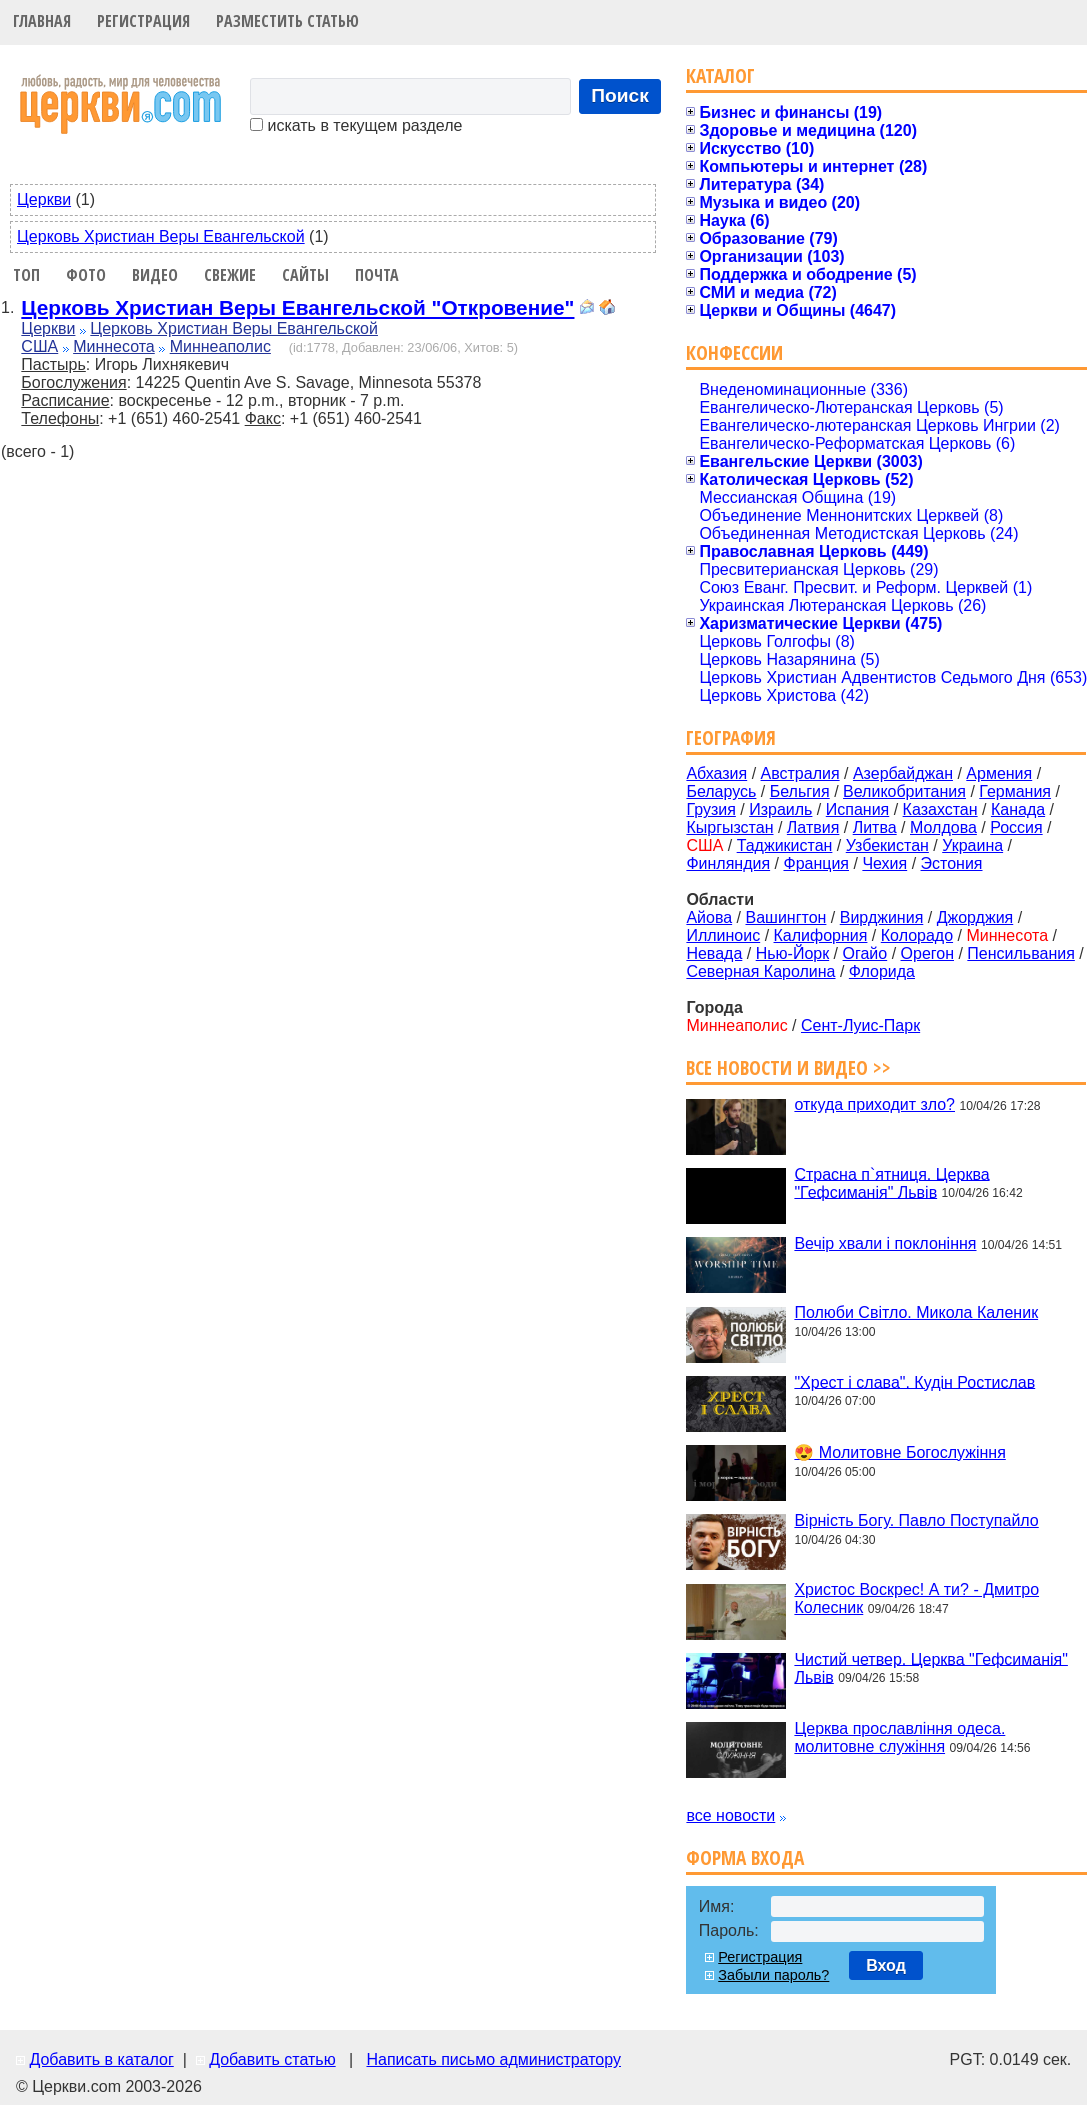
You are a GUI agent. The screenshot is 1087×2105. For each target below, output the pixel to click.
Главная (42, 21)
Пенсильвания (1021, 953)
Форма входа (745, 1857)
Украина (972, 845)
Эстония (952, 863)
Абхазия (716, 773)
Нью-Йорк (793, 953)
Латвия (813, 827)
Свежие (230, 275)
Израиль (780, 809)
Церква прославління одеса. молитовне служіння (899, 1737)
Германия (1015, 791)
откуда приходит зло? (874, 1104)
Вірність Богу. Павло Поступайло (916, 1520)
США (39, 346)
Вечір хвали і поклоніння (885, 1243)
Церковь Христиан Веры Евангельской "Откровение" (297, 307)
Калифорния (821, 935)
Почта (377, 275)
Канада (1018, 809)
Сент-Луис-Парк (860, 1025)
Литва (875, 827)
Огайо (865, 953)
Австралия (800, 773)
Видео (155, 275)
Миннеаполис (220, 346)
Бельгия (800, 791)
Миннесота (114, 346)
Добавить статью (272, 2059)
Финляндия (728, 863)
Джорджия (975, 917)
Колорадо (917, 935)
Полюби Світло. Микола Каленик (916, 1312)
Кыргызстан (729, 827)
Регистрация (143, 21)
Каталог (720, 75)
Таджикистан (785, 845)
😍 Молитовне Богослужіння (899, 1452)
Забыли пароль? (773, 1975)
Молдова (943, 827)
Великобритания (904, 791)
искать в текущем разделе (356, 125)
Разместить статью (287, 21)
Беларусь (721, 791)
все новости (730, 1815)
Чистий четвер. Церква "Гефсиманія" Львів (931, 1667)
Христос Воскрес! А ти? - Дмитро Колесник (916, 1598)
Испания (858, 809)
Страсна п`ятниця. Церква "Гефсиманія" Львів (891, 1182)
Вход (886, 1965)
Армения (999, 773)
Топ (26, 275)
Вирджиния (882, 917)
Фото (86, 275)
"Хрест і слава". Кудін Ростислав (914, 1381)
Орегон (927, 953)
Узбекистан (887, 845)
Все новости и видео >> (788, 1067)
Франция (816, 863)
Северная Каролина (760, 971)
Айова (709, 917)
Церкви (44, 199)
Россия (1016, 827)
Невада (714, 953)
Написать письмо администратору (493, 2059)
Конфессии (734, 352)
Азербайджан (903, 773)
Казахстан (940, 809)
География (731, 737)
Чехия (884, 863)
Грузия (710, 809)
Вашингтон (785, 917)
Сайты (305, 275)
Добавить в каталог (101, 2059)
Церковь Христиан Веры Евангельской (161, 236)
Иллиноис (723, 935)
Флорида (882, 971)
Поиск (620, 95)
